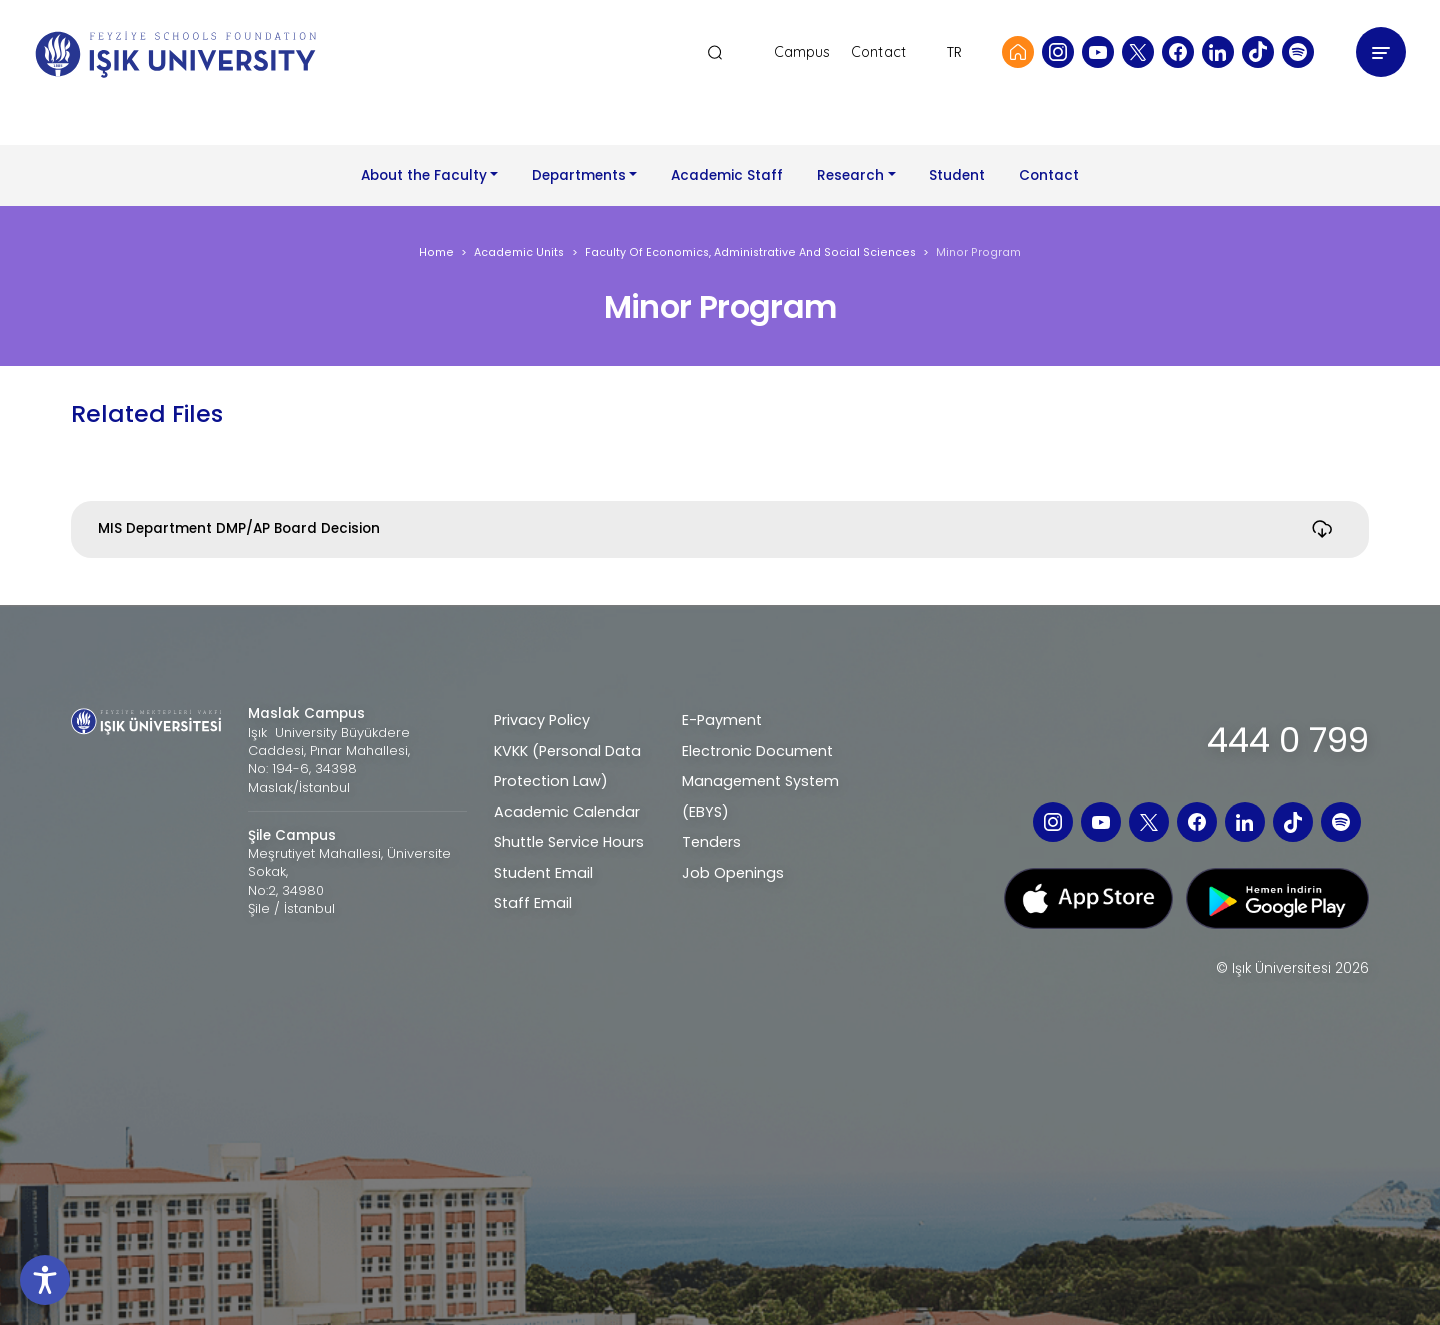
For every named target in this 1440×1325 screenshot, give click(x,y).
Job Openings (733, 873)
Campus (802, 52)
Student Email (543, 873)
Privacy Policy (542, 720)
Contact (878, 52)
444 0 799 (1288, 740)
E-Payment (722, 720)
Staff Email (533, 903)
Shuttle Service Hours (569, 842)
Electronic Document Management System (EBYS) (760, 781)
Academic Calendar (567, 812)
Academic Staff (727, 175)
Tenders (711, 842)
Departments (579, 175)
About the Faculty (424, 175)
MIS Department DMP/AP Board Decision (239, 528)
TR (954, 52)
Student (957, 175)
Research (850, 175)
